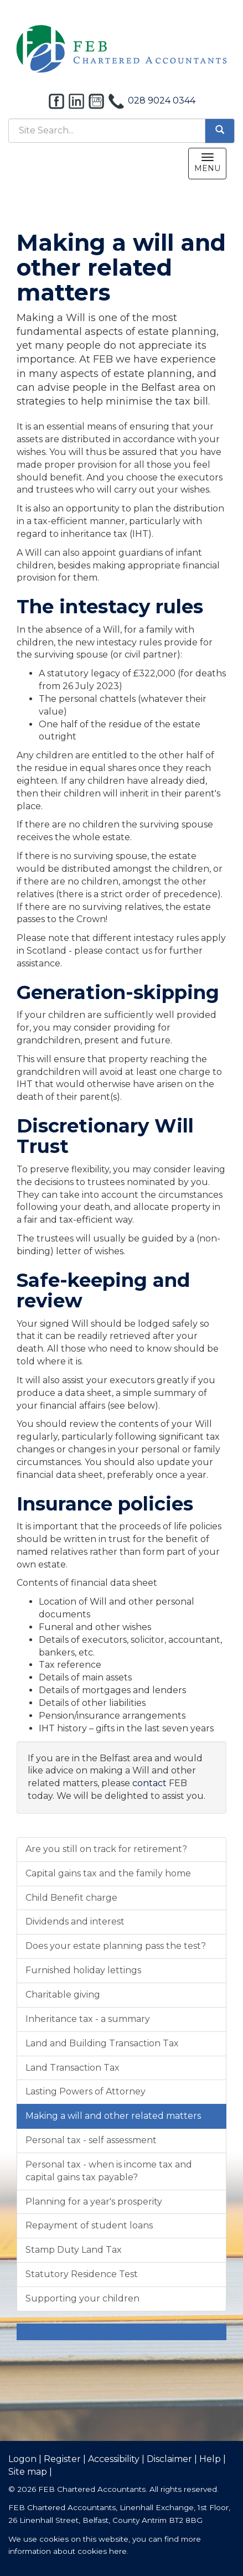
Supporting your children (82, 2298)
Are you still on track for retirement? (106, 1849)
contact (149, 1783)
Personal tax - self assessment (91, 2140)
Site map (27, 2471)
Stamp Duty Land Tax (73, 2249)
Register (62, 2459)
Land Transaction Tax (72, 2067)
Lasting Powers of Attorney (85, 2091)
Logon (22, 2459)
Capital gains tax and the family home (108, 1873)
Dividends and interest (75, 1921)
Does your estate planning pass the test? (115, 1946)
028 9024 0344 (161, 100)
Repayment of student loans (89, 2225)
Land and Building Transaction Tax (102, 2043)
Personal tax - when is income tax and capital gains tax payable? (108, 2170)
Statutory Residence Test (81, 2274)
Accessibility (113, 2459)
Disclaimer (169, 2459)
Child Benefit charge (71, 1897)
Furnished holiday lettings (83, 1970)
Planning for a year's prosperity (93, 2201)
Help (210, 2459)
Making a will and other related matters (113, 2116)
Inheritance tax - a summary (87, 2019)
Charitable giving (62, 1994)
